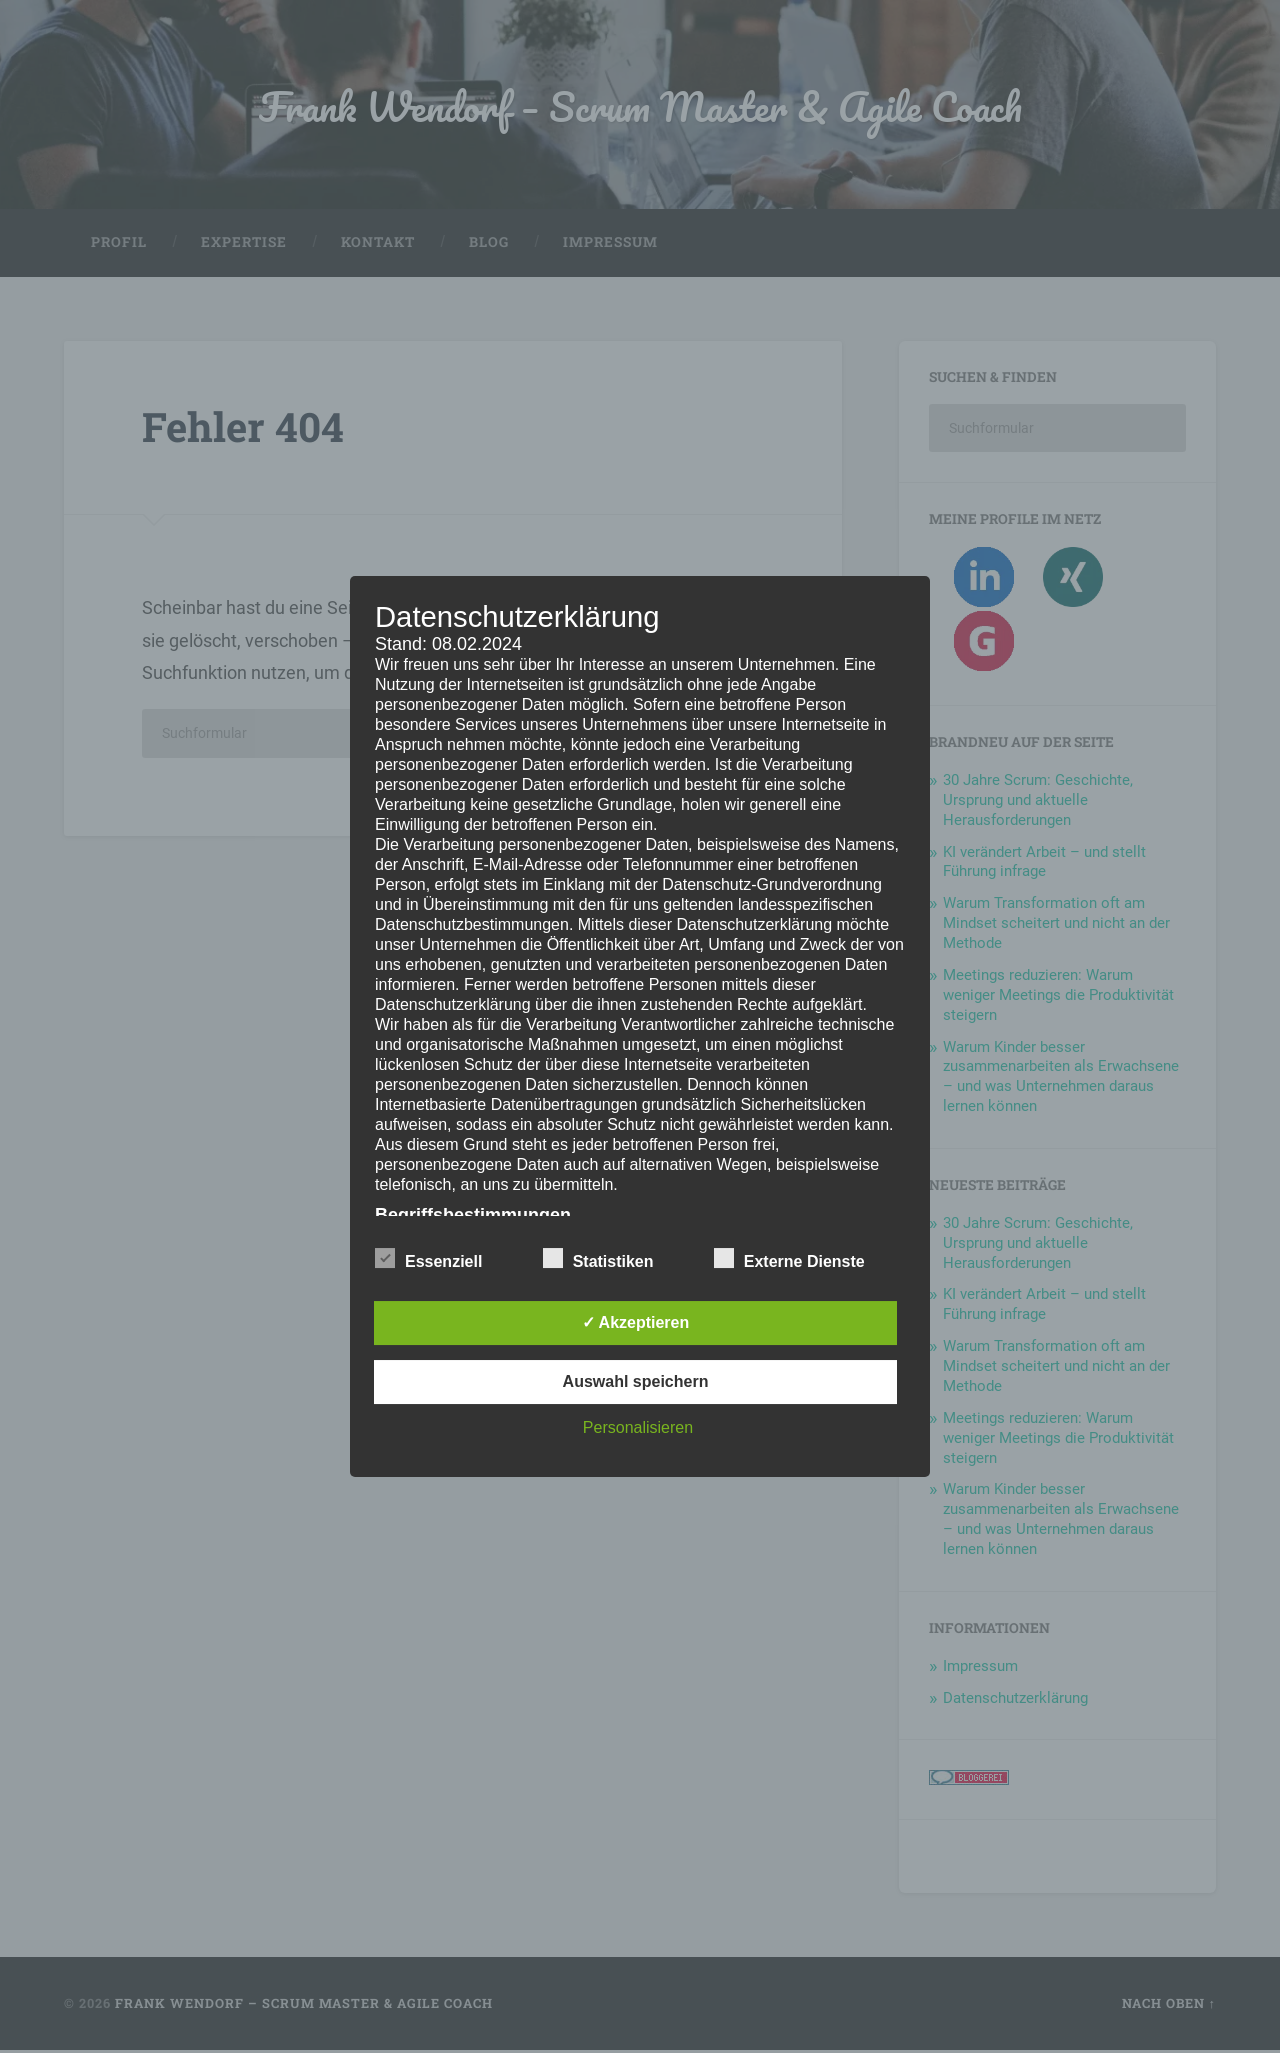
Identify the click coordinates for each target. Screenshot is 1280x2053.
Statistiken (598, 1259)
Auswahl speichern (636, 1381)
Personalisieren (638, 1427)
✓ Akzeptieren (636, 1322)
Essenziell (428, 1259)
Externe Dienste (789, 1259)
